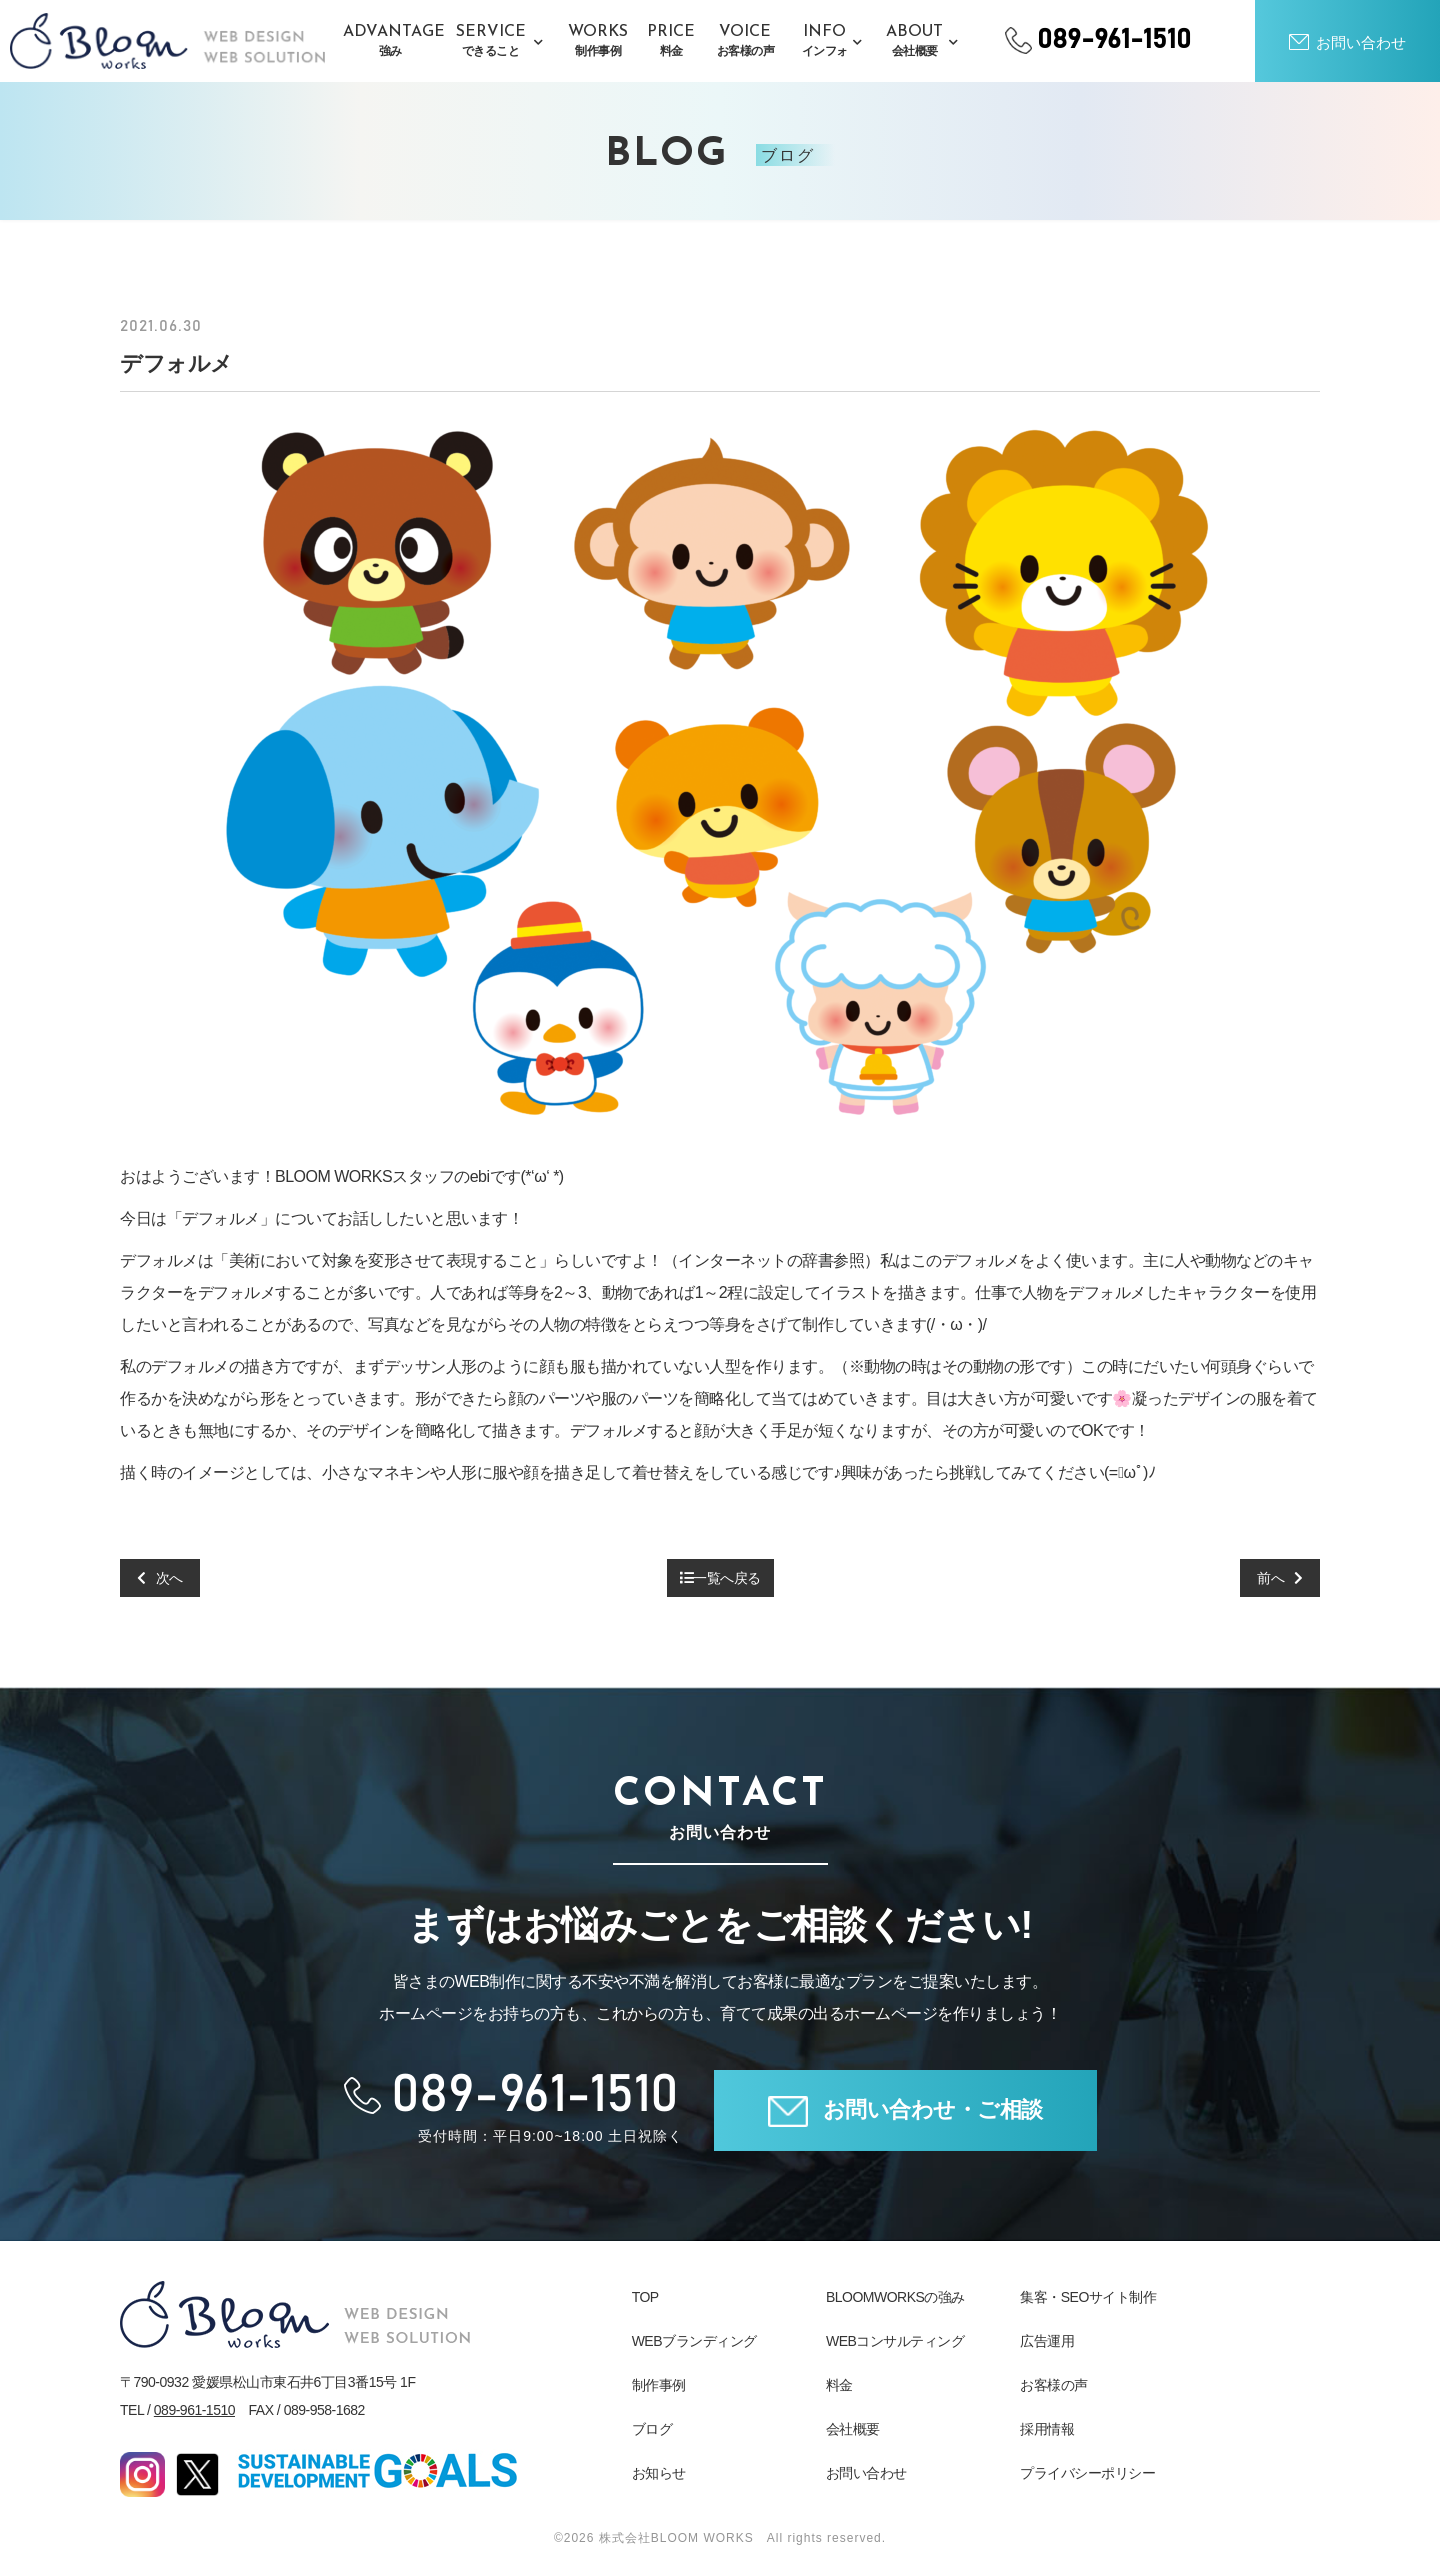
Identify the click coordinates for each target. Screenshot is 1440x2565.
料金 (839, 2385)
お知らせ (659, 2473)
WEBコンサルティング (895, 2341)
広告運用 (1047, 2341)
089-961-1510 (194, 2410)
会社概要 (853, 2429)
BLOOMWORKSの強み (895, 2297)
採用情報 (1047, 2429)
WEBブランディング (694, 2341)
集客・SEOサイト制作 (1088, 2297)
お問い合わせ (866, 2473)
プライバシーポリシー (1087, 2473)
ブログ (652, 2429)
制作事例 (659, 2385)
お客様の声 (1054, 2385)
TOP (645, 2297)
